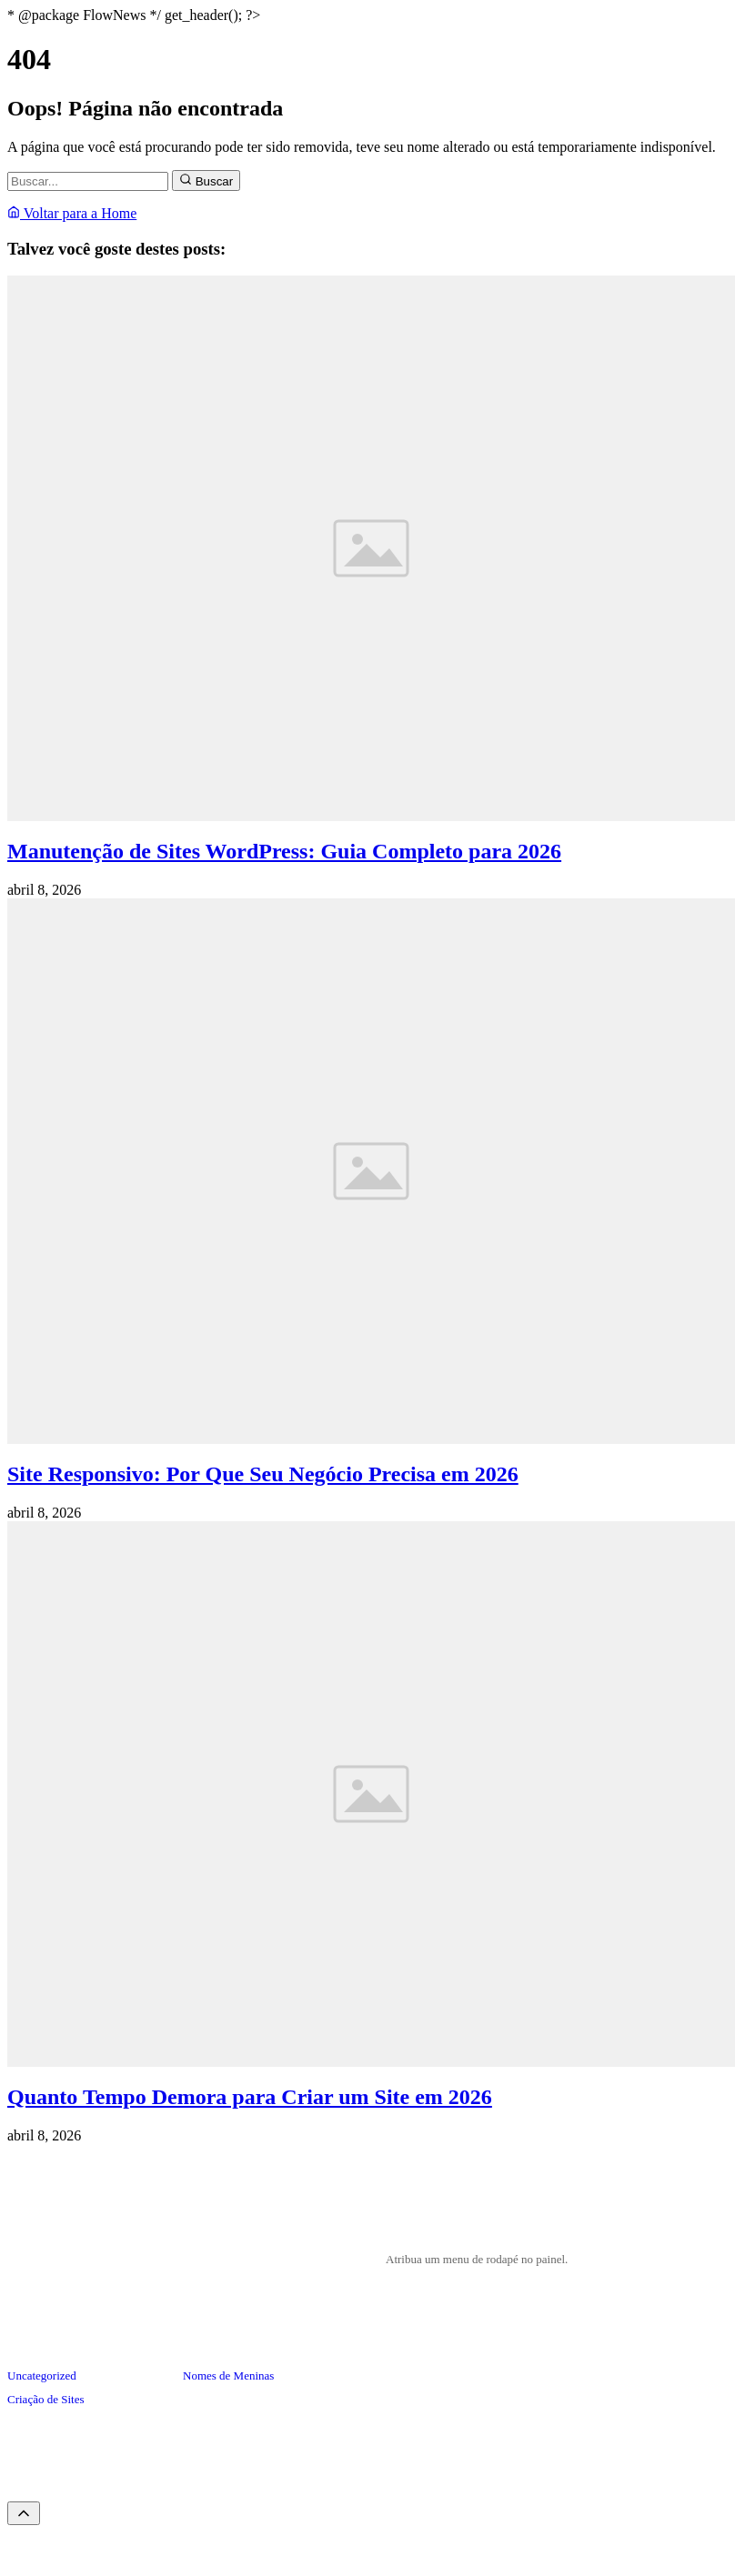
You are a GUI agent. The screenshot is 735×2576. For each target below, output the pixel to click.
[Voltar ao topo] (23, 2513)
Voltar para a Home (71, 213)
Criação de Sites (45, 2399)
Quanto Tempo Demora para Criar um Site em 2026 (249, 2097)
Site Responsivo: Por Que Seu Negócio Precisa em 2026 (263, 1474)
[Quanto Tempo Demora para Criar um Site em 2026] (371, 2062)
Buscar (206, 180)
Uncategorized (41, 2375)
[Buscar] (87, 181)
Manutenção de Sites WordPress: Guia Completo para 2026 (284, 851)
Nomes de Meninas (228, 2375)
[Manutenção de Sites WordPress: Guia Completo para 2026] (371, 816)
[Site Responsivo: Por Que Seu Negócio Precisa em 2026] (371, 1439)
